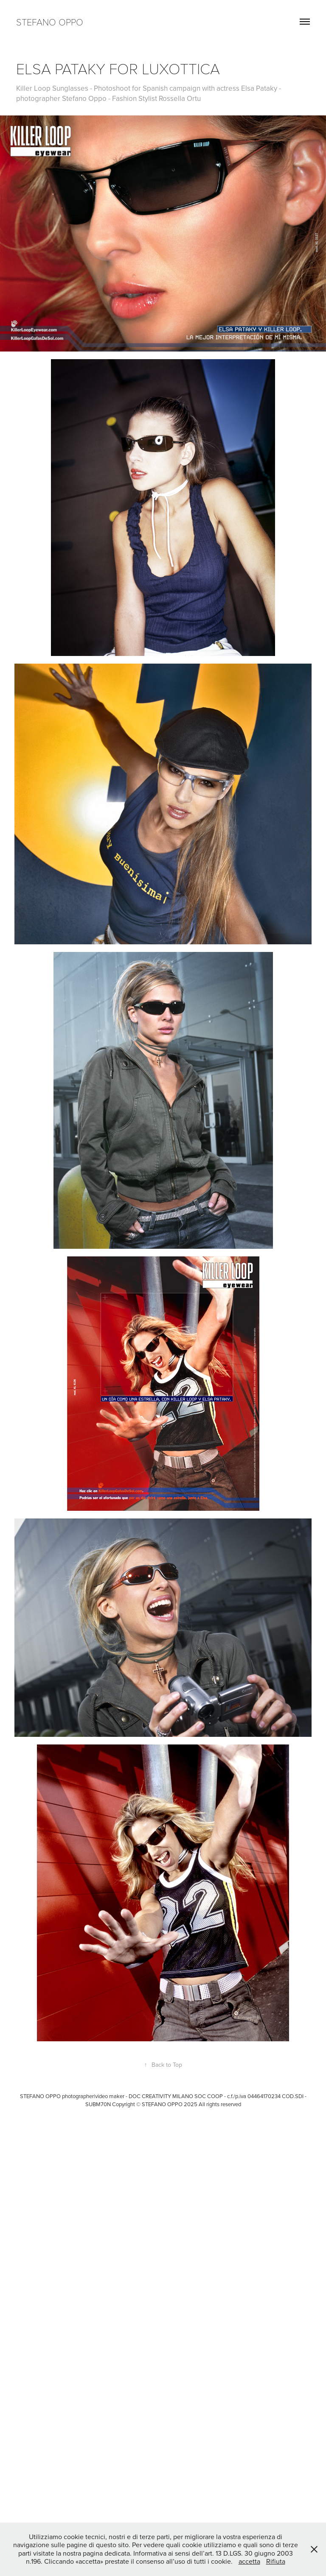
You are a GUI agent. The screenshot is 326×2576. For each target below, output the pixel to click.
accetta (249, 2561)
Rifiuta (275, 2561)
